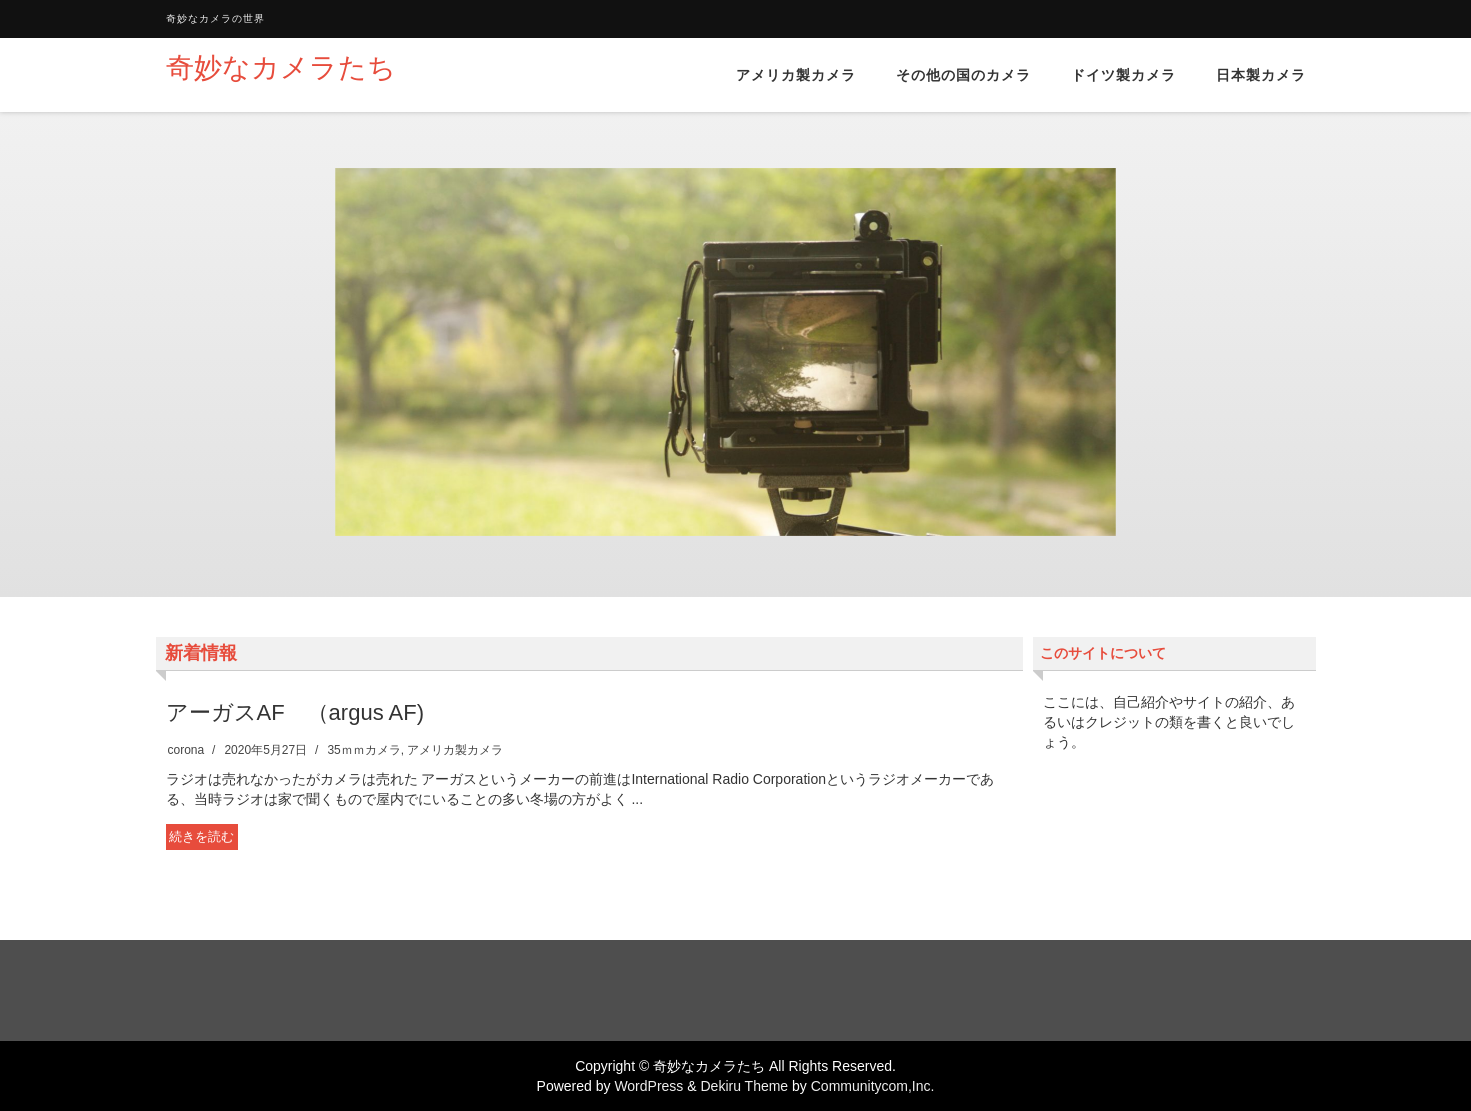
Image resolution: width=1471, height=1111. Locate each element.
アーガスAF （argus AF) (295, 712)
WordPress (648, 1086)
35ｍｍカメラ (363, 750)
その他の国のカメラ (963, 75)
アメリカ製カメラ (796, 75)
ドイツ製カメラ (1123, 75)
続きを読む (201, 836)
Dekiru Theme (744, 1086)
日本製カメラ (1261, 75)
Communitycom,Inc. (873, 1086)
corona (186, 750)
